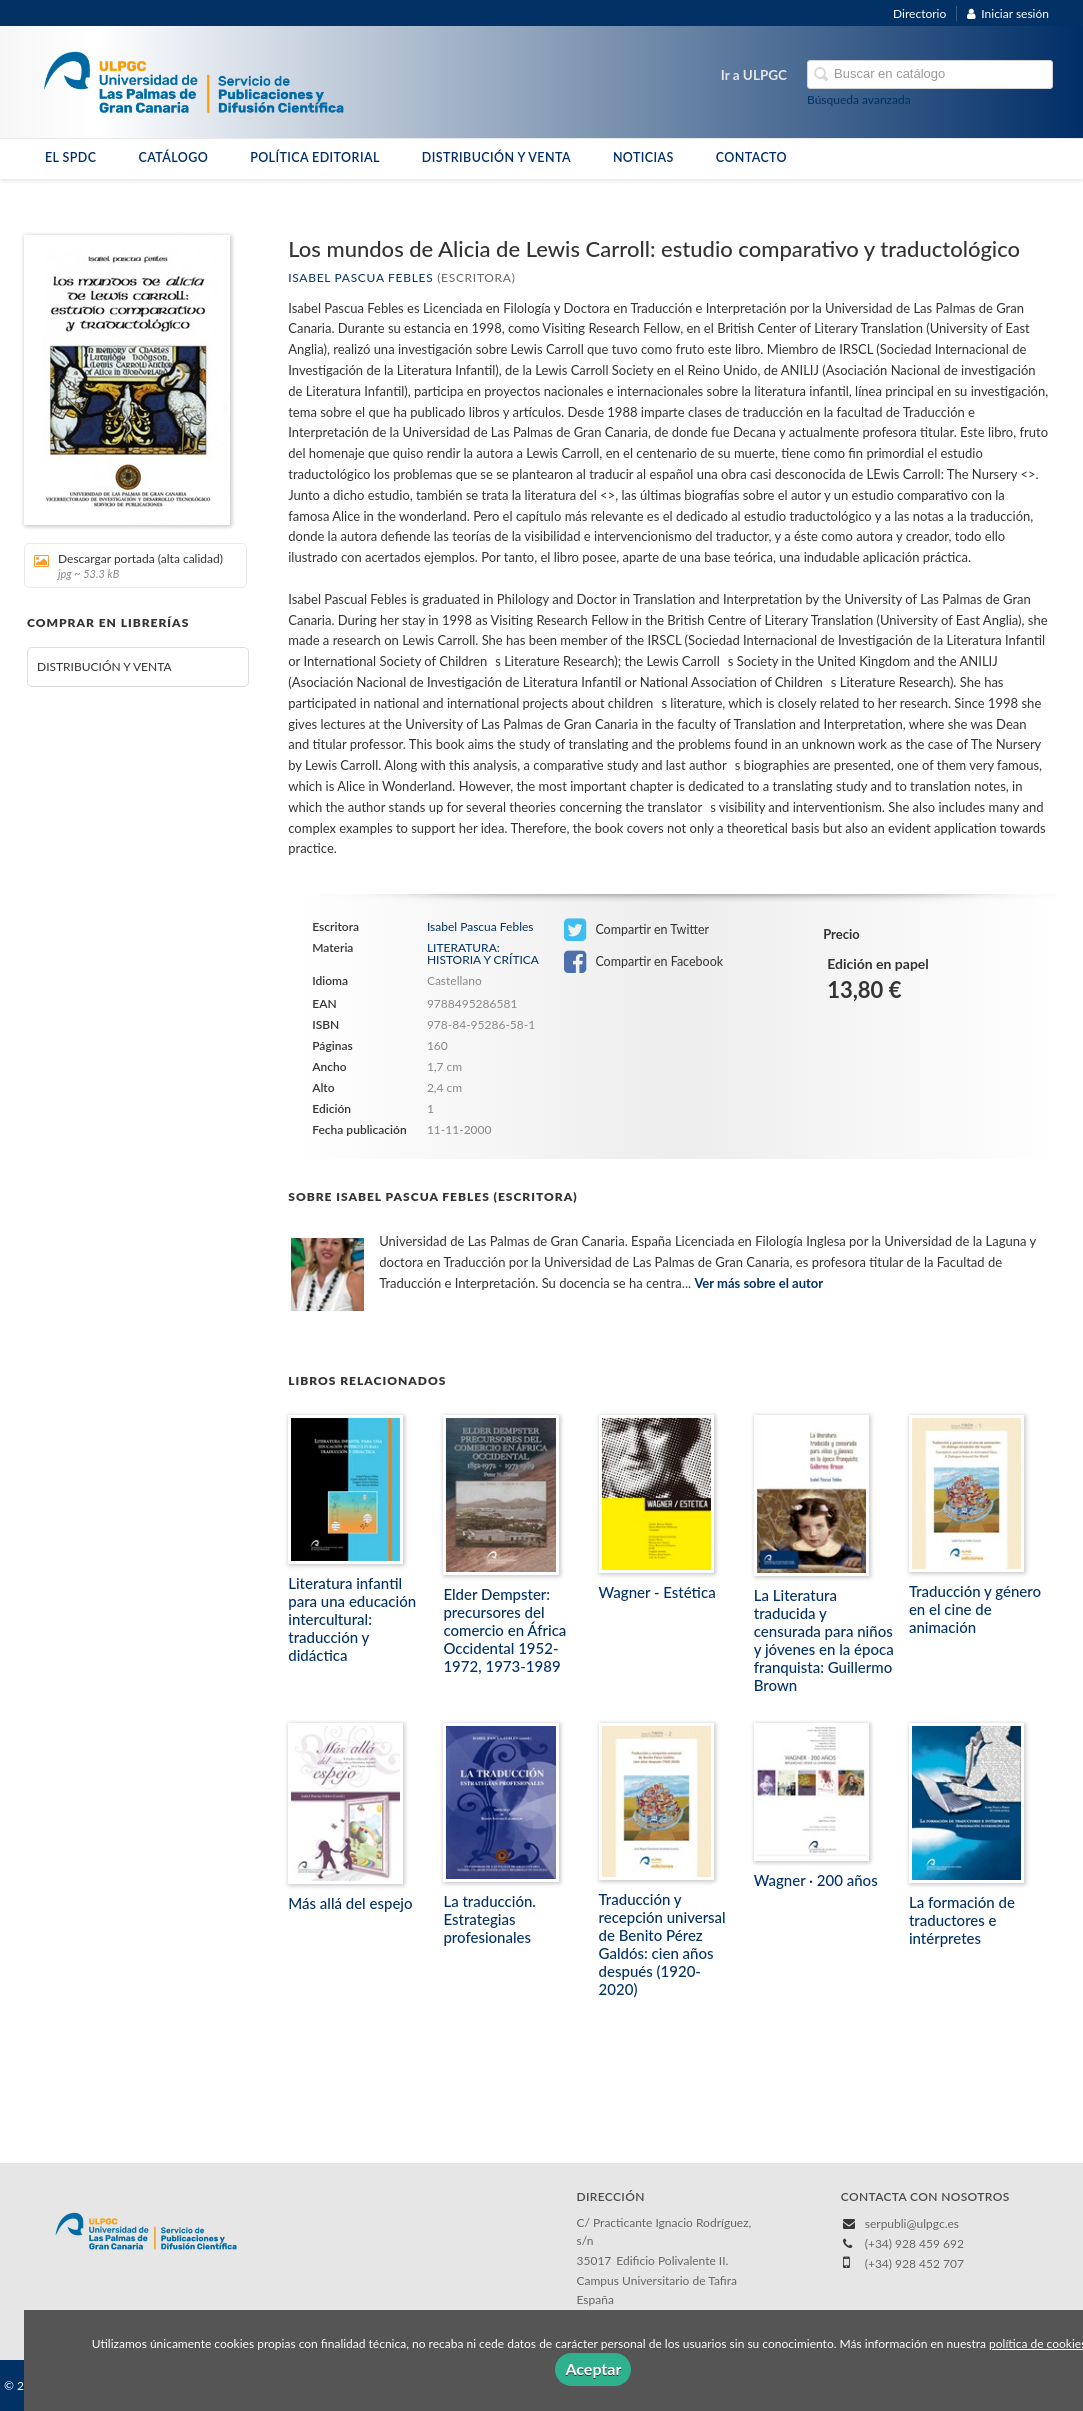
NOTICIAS (643, 157)
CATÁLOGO (173, 157)
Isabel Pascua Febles (360, 277)
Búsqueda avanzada (859, 99)
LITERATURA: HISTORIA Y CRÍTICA (483, 953)
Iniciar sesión (1008, 13)
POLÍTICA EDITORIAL (315, 157)
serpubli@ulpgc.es (912, 2223)
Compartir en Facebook (643, 962)
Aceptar (593, 2368)
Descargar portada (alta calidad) (128, 565)
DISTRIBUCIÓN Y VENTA (496, 157)
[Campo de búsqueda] (930, 74)
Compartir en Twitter (636, 930)
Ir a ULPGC (754, 75)
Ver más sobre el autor (758, 1283)
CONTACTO (751, 157)
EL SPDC (70, 157)
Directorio (919, 13)
